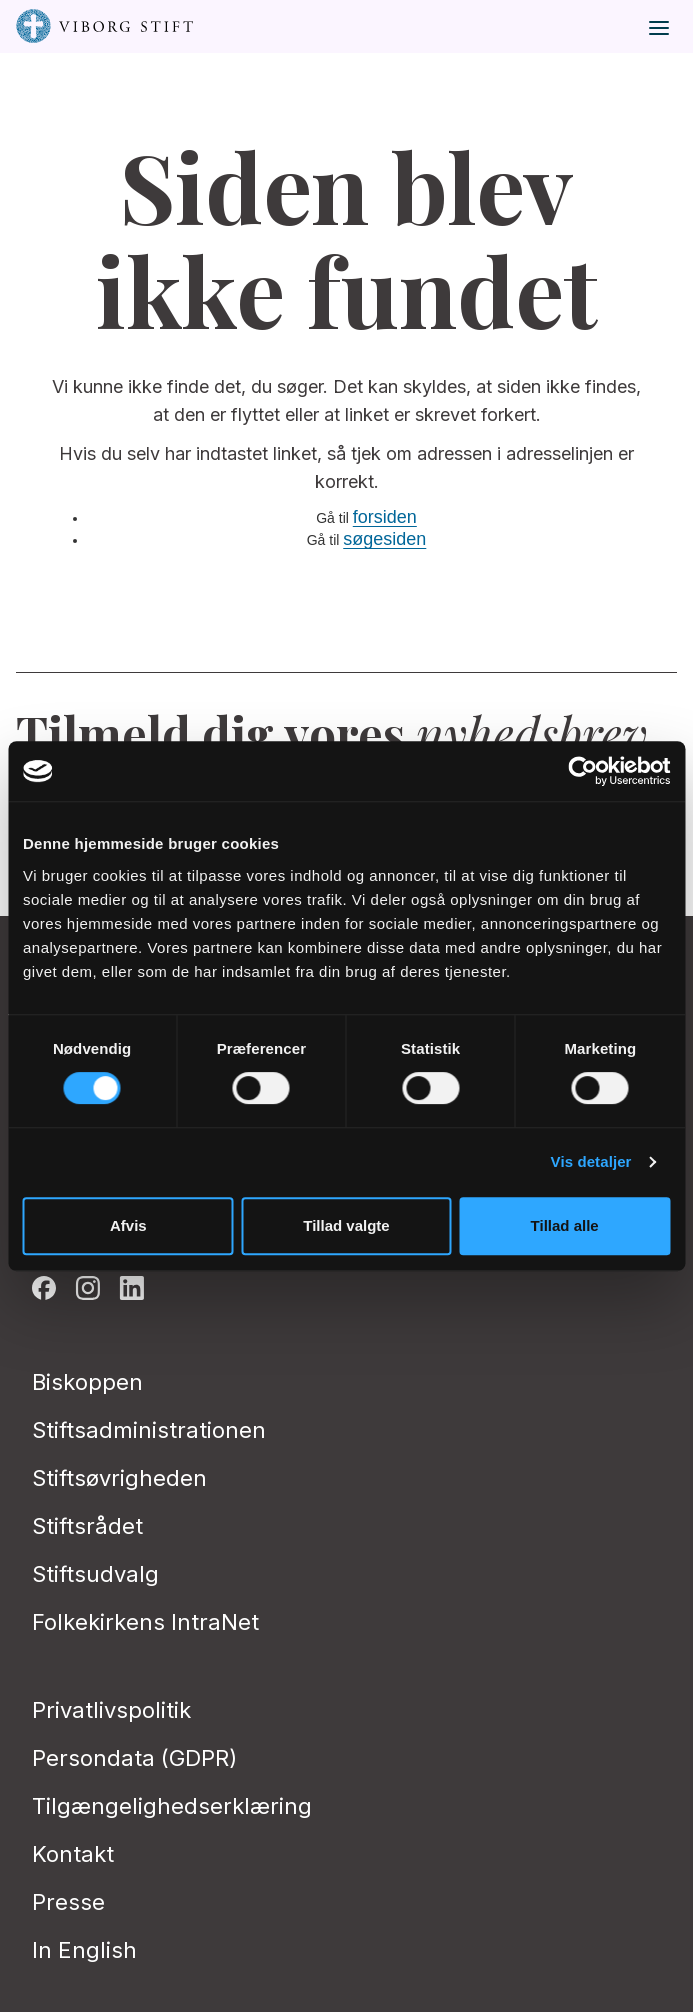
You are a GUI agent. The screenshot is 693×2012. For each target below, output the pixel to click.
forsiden (385, 517)
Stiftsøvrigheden (119, 1478)
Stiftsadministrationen (149, 1430)
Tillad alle (565, 1225)
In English (84, 1950)
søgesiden (384, 539)
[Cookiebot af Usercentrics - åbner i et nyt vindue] (582, 771)
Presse (68, 1902)
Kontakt (73, 1854)
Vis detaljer (591, 1161)
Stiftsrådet (87, 1526)
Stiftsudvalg (95, 1574)
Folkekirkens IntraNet (145, 1622)
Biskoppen (87, 1382)
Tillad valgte (346, 1225)
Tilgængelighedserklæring (172, 1806)
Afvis (128, 1225)
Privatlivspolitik (111, 1710)
